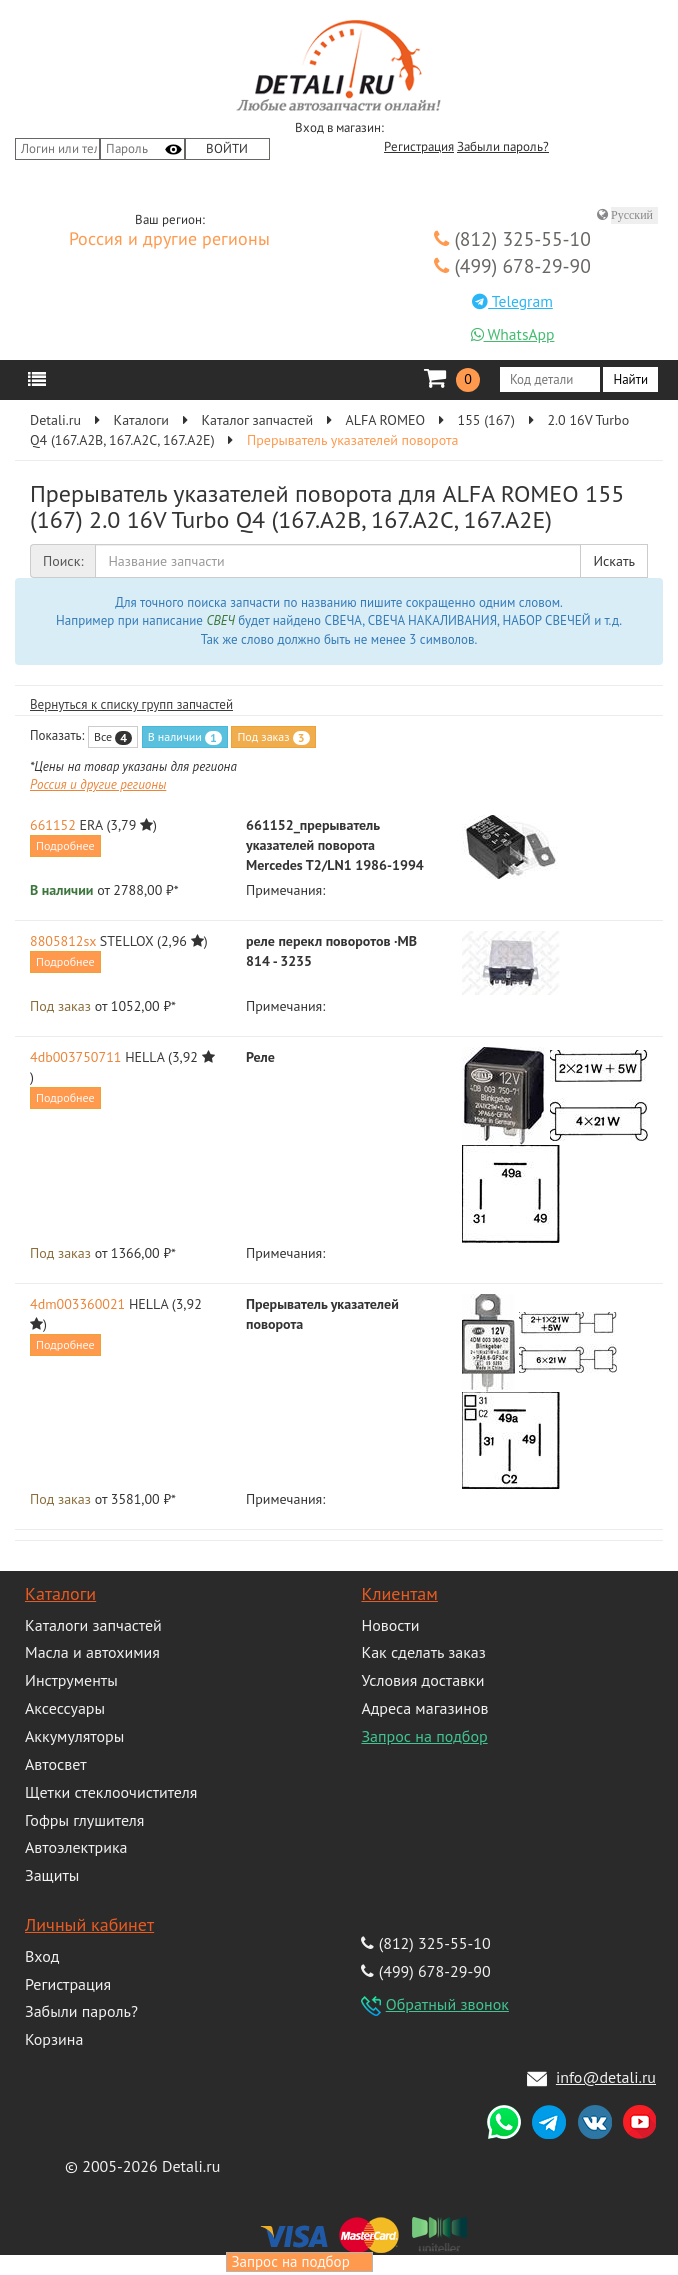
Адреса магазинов (424, 1708)
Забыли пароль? (503, 147)
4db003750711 (75, 1057)
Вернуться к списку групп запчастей (131, 704)
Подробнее (65, 845)
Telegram (512, 301)
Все (113, 737)
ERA (91, 825)
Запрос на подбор (424, 1736)
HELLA (144, 1057)
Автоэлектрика (76, 1847)
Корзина (54, 2039)
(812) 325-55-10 (512, 238)
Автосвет (56, 1764)
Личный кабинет (89, 1924)
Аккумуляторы (74, 1736)
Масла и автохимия (92, 1652)
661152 (53, 825)
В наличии (185, 737)
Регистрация (419, 147)
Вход (42, 1956)
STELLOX (126, 941)
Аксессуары (65, 1708)
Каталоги (60, 1593)
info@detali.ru (606, 2077)
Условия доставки (422, 1680)
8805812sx (63, 941)
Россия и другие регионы (169, 240)
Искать (614, 561)
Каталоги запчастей (93, 1625)
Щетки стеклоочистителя (111, 1792)
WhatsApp (513, 334)
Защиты (52, 1875)
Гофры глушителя (84, 1820)
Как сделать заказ (423, 1652)
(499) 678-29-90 (512, 265)
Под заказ (273, 737)
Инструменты (71, 1680)
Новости (390, 1625)
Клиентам (399, 1593)
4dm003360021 (77, 1304)
